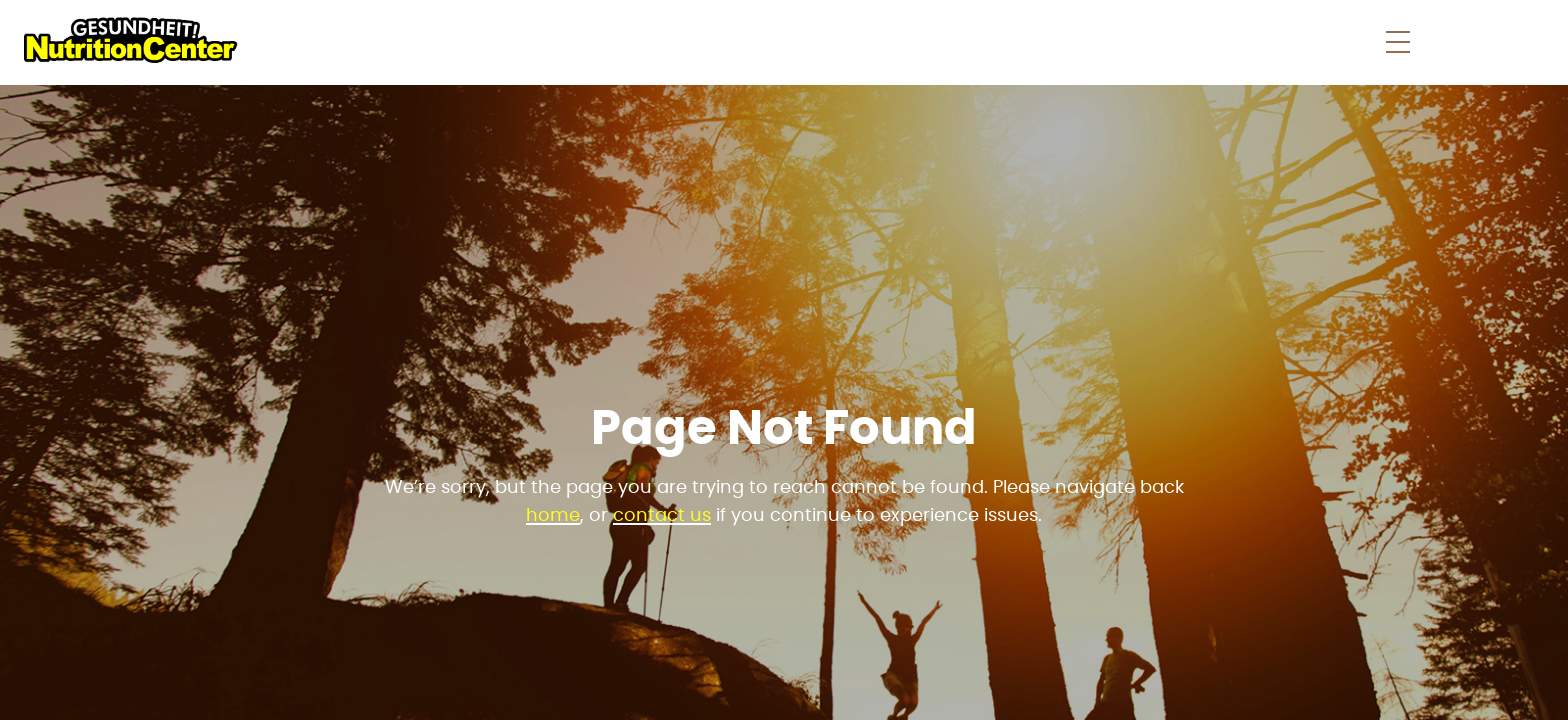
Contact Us (1343, 42)
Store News (1020, 42)
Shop (897, 42)
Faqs (1124, 42)
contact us (662, 516)
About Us (1217, 42)
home (553, 516)
